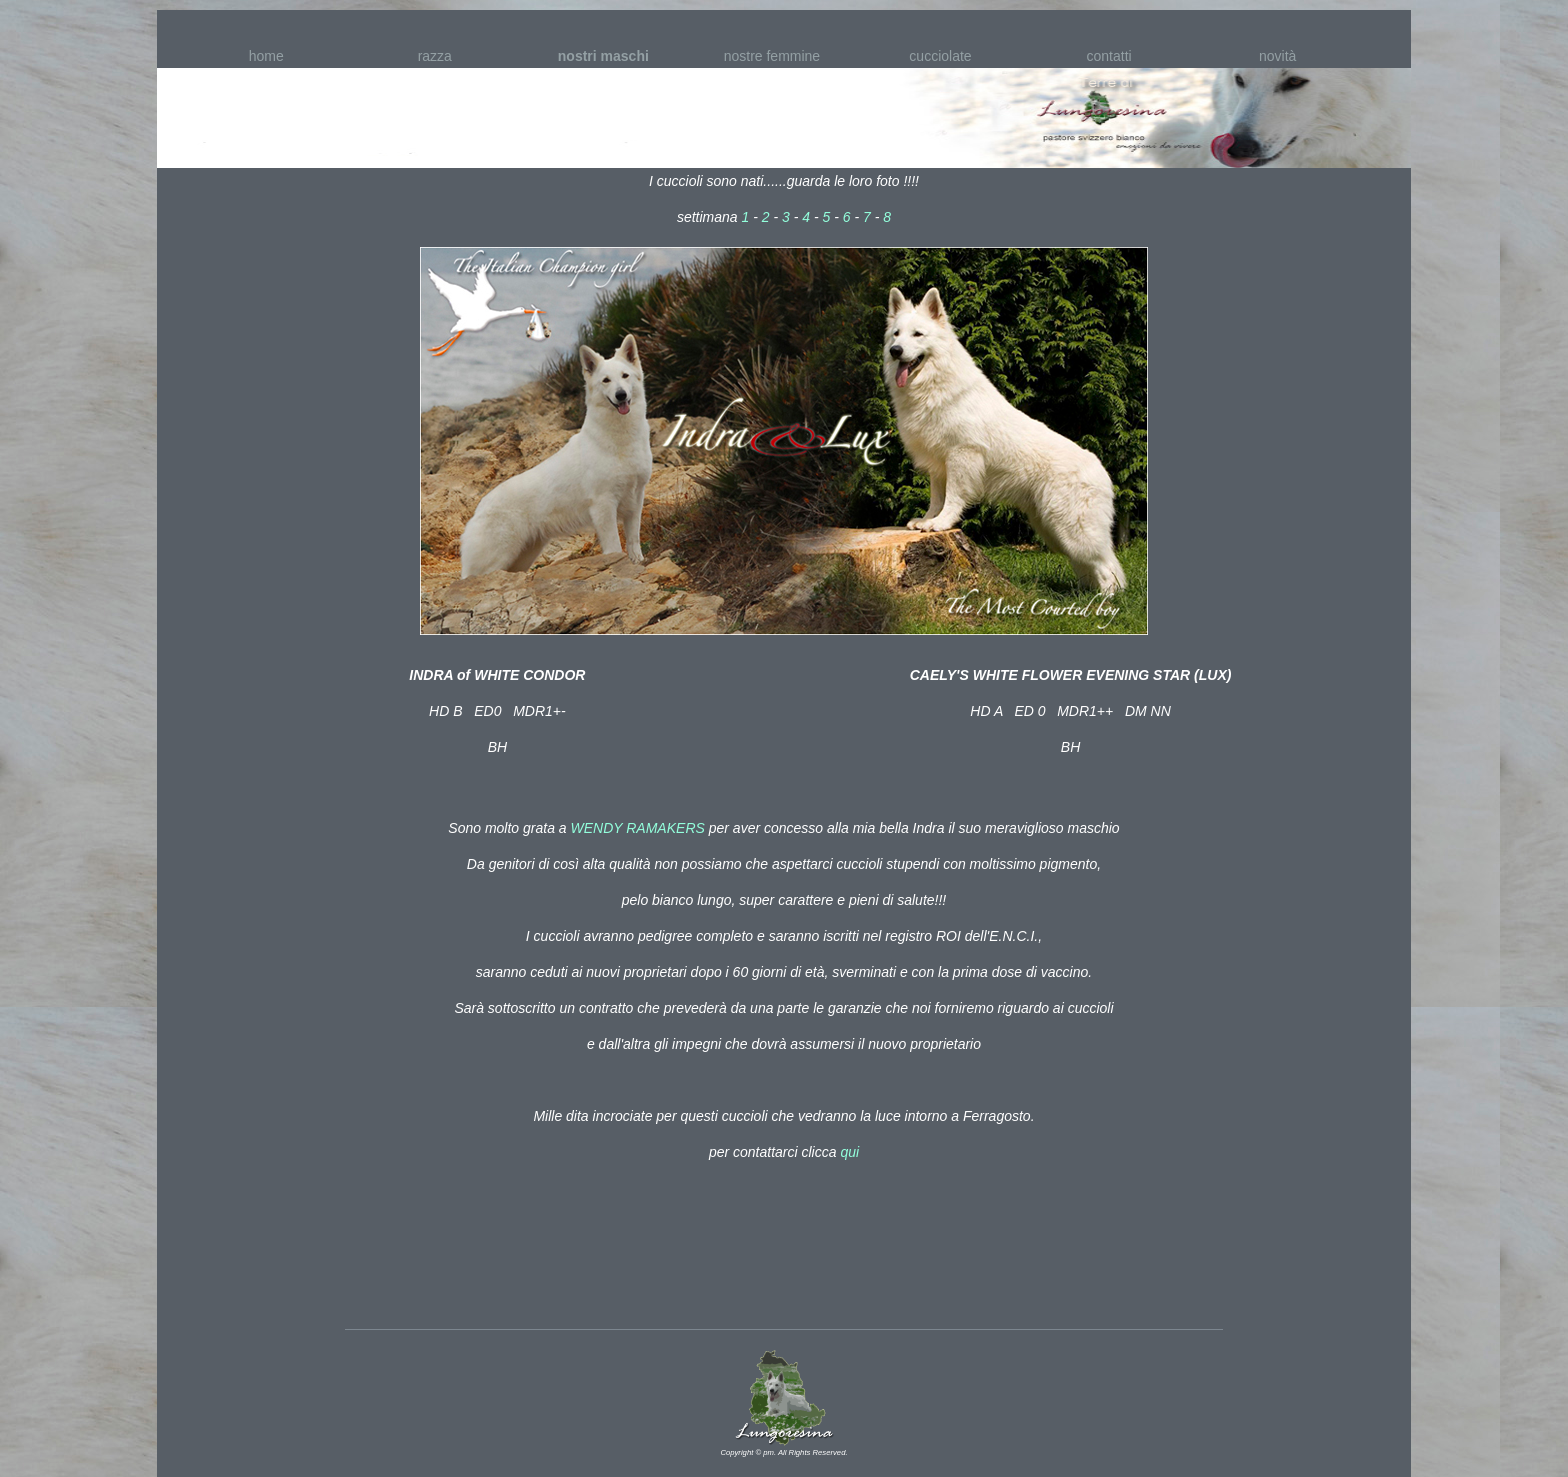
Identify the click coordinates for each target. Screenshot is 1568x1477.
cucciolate (940, 56)
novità (1277, 56)
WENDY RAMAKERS (640, 828)
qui (849, 1152)
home (266, 56)
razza (435, 56)
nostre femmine (772, 56)
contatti (1109, 56)
